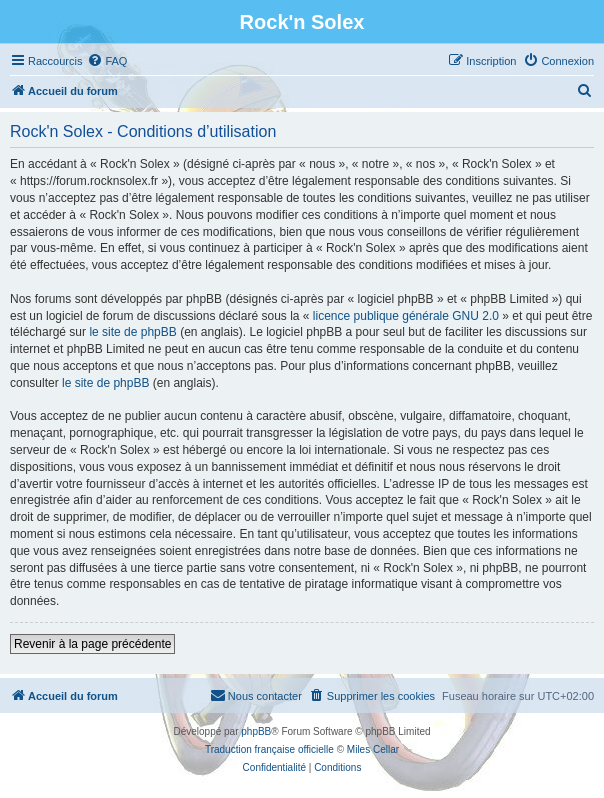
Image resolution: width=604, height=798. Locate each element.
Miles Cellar (373, 749)
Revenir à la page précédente (92, 644)
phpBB (256, 731)
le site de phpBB (132, 332)
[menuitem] (107, 61)
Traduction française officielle (269, 749)
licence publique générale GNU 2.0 (406, 316)
